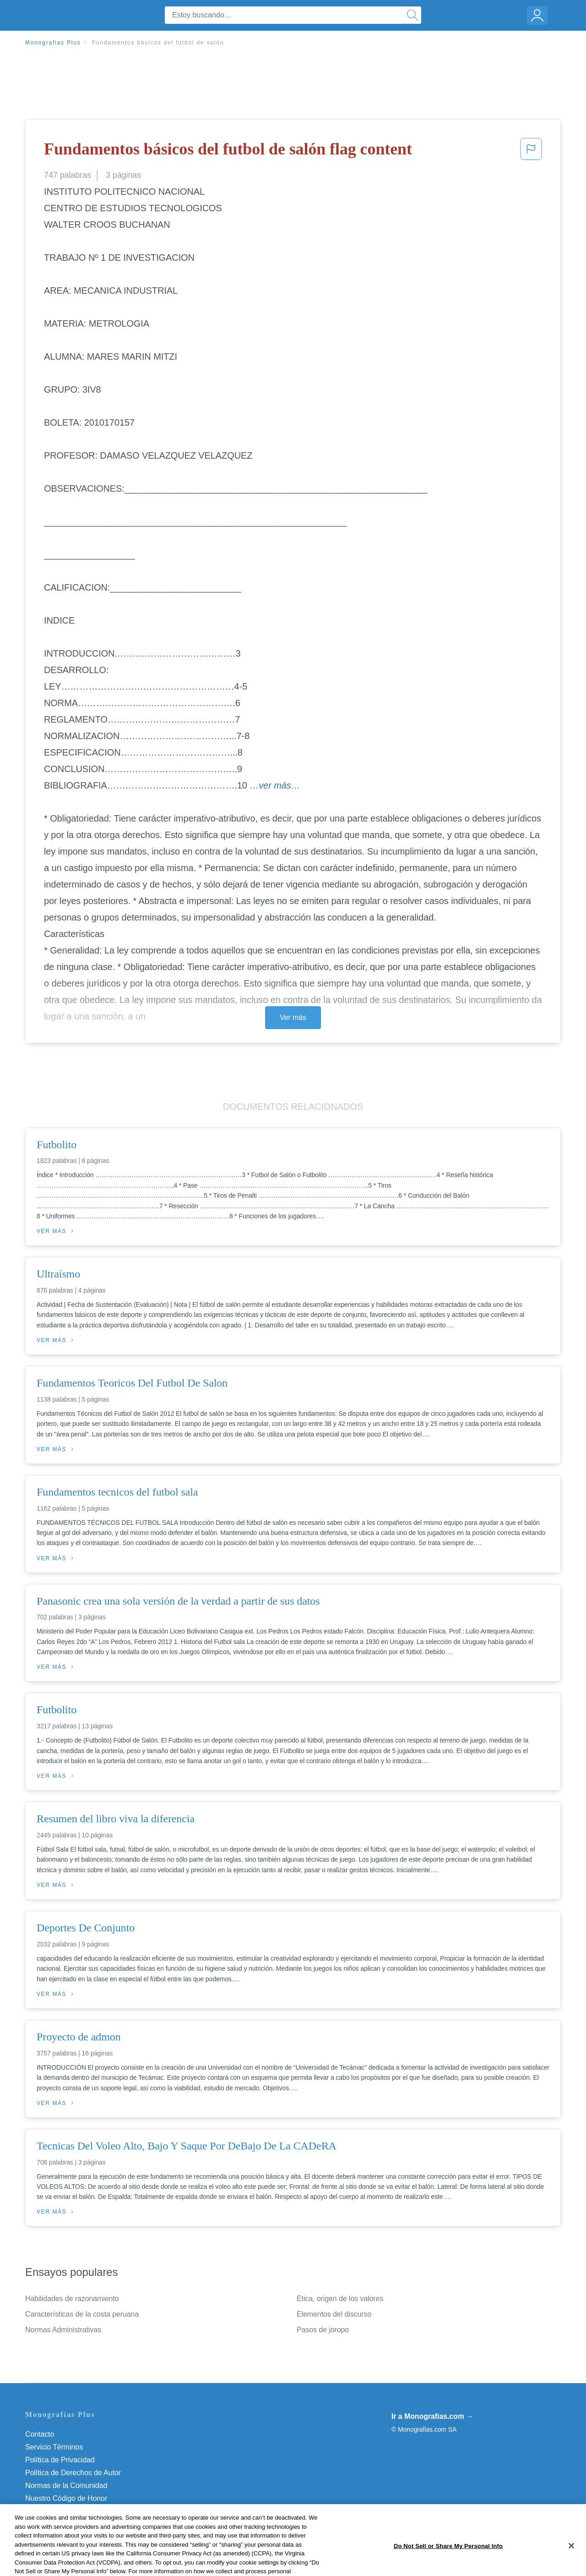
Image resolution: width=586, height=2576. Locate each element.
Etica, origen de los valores (340, 2298)
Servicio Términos (54, 2447)
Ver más (293, 1017)
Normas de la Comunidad (66, 2485)
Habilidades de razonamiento (72, 2298)
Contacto (39, 2434)
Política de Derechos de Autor (73, 2473)
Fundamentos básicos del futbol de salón (158, 42)
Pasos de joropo (323, 2330)
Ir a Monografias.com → (432, 2416)
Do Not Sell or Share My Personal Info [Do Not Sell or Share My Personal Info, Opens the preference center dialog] (448, 2566)
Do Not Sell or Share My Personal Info (86, 2511)
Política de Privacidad (60, 2460)
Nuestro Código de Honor (66, 2498)
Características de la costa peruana (82, 2314)
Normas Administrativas (63, 2330)
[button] (531, 151)
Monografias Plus (53, 42)
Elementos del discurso (334, 2314)
